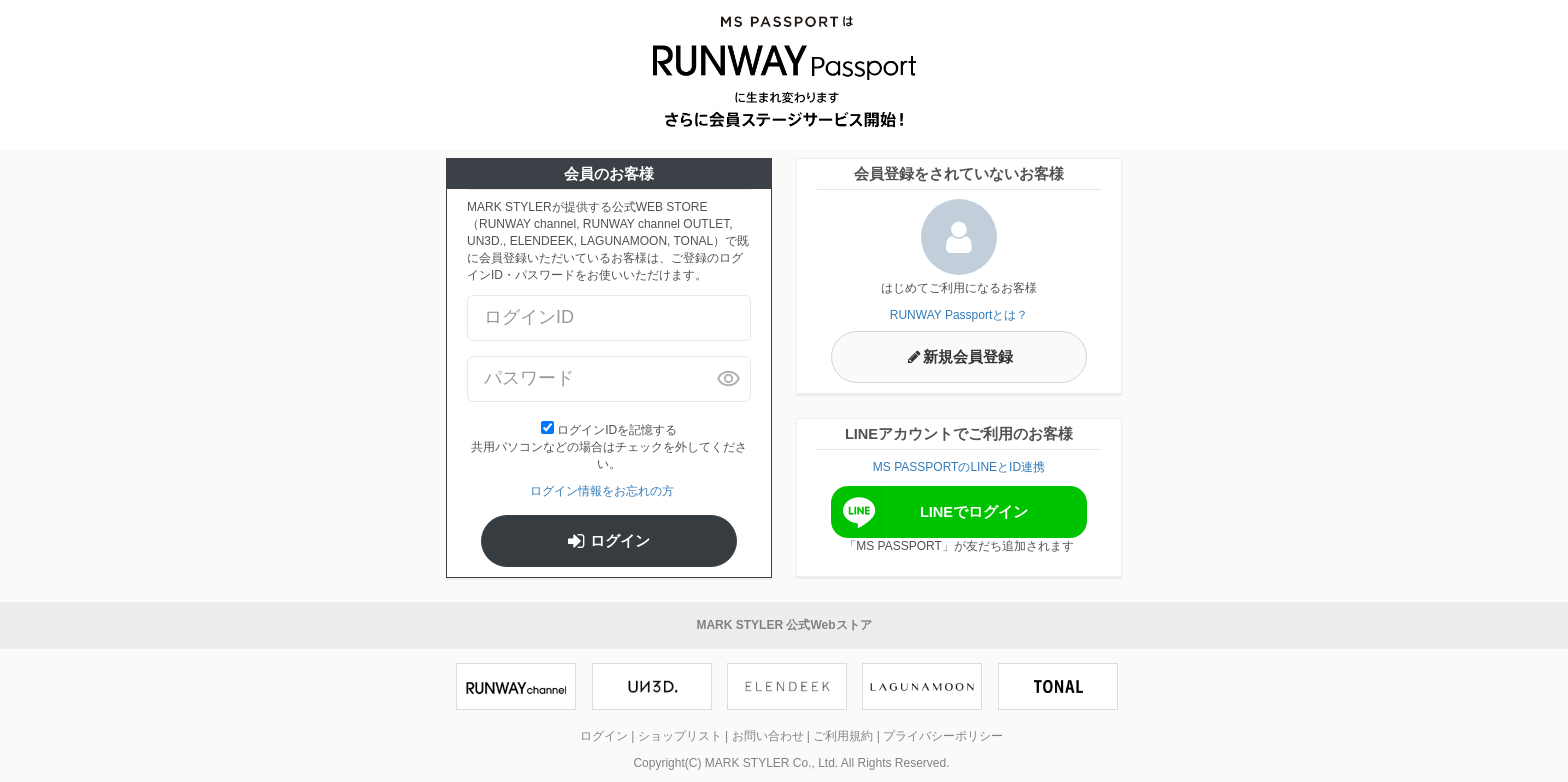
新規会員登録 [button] (959, 357)
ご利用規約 (843, 736)
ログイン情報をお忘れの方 (602, 491)
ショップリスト (680, 736)
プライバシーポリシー (943, 736)
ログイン (608, 541)
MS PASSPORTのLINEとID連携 (959, 467)
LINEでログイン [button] (932, 512)
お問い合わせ (768, 736)
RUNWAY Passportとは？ (959, 315)
